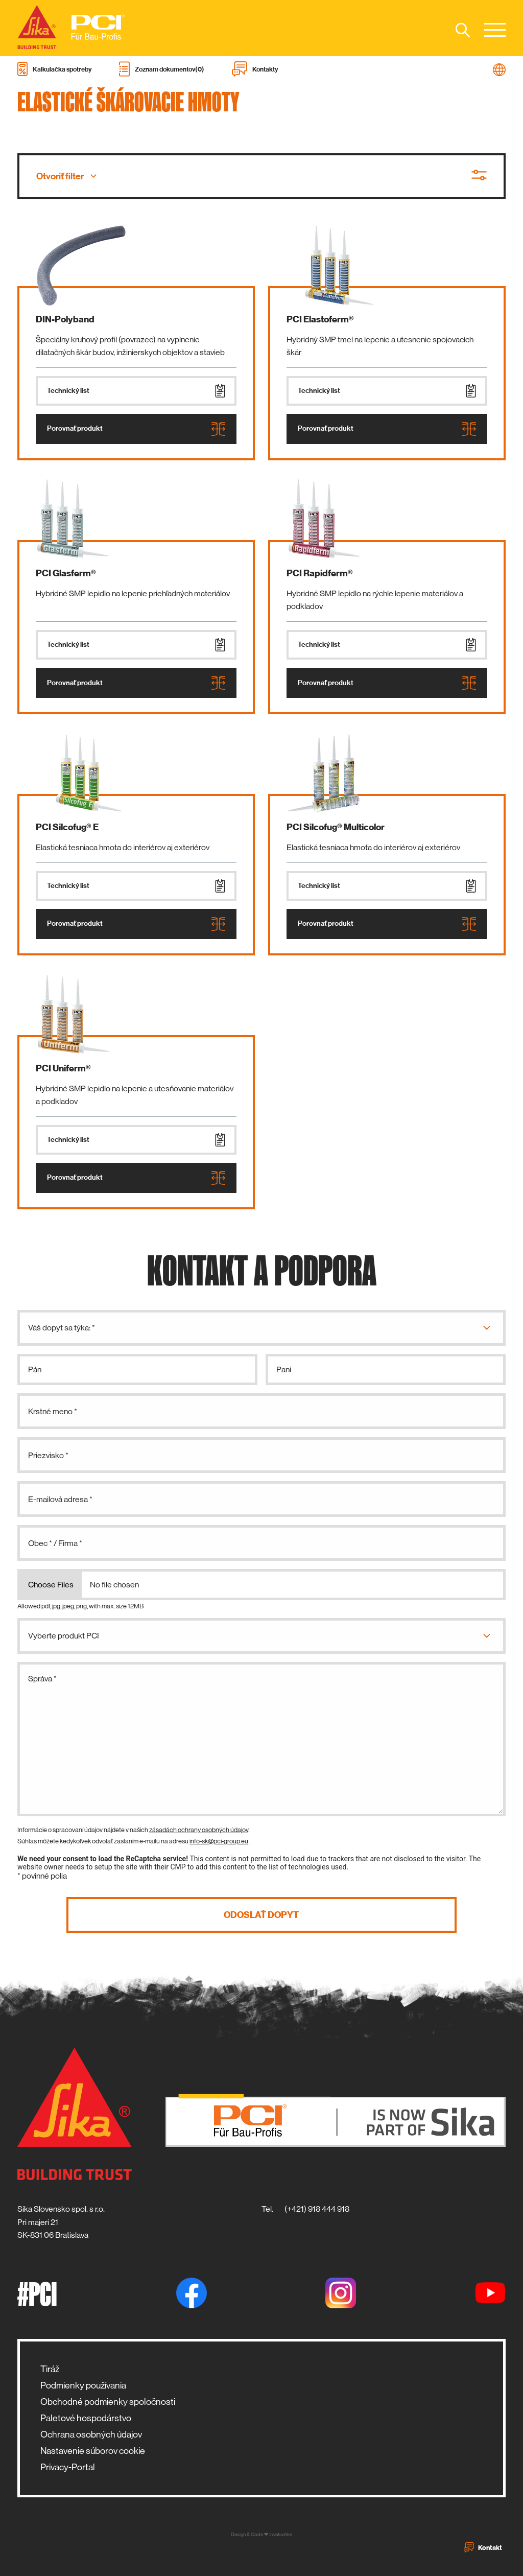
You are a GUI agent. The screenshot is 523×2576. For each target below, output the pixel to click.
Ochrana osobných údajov (91, 2434)
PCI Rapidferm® (320, 573)
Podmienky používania (83, 2385)
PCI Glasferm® (66, 573)
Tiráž (49, 2369)
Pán (34, 1369)
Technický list (136, 390)
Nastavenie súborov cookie (92, 2451)
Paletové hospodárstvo (85, 2418)
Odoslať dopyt (261, 1915)
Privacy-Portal (67, 2467)
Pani (283, 1369)
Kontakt (483, 2547)
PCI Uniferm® (63, 1068)
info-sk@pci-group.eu (218, 1841)
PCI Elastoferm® (320, 319)
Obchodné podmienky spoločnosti (107, 2402)
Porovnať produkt (136, 429)
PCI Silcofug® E (67, 827)
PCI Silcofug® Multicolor (336, 827)
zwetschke (280, 2534)
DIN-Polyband (65, 319)
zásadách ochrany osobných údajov (198, 1830)
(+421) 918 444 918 (316, 2209)
